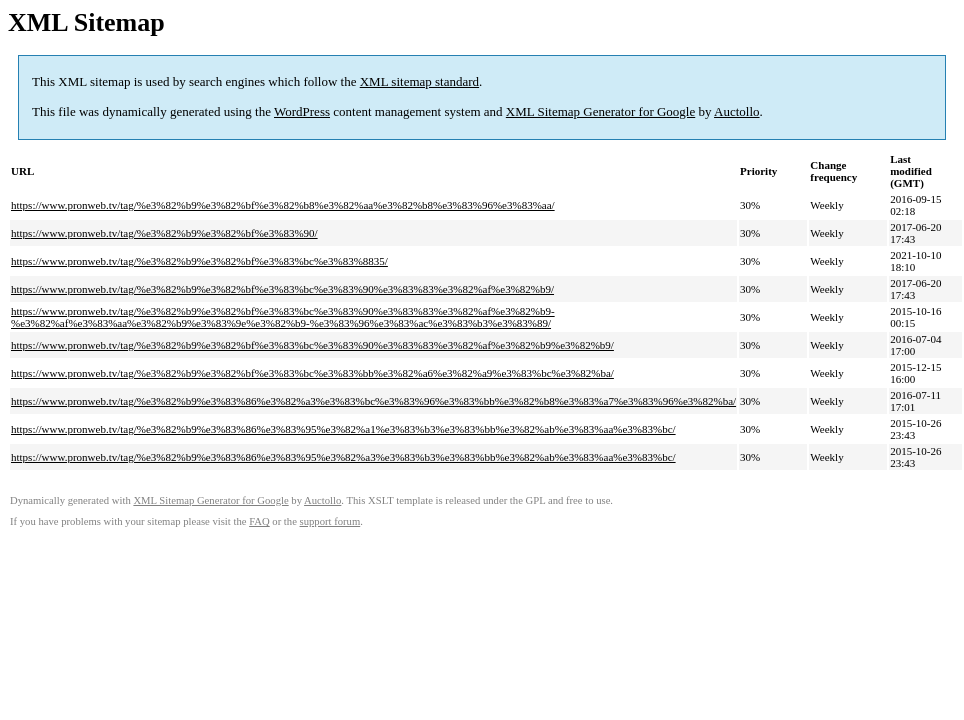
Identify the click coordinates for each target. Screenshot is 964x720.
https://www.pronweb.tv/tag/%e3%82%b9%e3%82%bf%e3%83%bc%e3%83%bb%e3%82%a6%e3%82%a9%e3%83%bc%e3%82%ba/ (312, 373)
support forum (330, 521)
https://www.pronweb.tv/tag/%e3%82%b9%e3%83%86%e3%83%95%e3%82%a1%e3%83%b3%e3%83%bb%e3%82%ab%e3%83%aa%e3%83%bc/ (343, 429)
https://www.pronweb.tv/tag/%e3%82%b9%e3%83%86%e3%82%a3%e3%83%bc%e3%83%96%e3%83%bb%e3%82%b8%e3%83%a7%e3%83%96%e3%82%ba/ (373, 401)
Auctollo (737, 111)
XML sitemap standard (419, 81)
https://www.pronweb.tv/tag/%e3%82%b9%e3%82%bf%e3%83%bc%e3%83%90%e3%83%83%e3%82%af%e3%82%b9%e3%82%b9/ (312, 345)
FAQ (259, 521)
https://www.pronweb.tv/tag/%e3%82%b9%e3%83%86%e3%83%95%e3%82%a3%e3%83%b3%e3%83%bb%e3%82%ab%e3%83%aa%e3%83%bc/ (343, 457)
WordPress (302, 111)
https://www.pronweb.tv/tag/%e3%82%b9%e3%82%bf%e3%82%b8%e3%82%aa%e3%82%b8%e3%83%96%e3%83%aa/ (283, 205)
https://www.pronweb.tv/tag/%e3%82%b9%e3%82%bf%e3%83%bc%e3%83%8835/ (199, 261)
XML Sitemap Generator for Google (600, 111)
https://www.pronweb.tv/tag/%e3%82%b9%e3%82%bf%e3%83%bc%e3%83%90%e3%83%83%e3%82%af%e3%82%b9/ (282, 289)
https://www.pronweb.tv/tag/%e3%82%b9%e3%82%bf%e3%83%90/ (164, 233)
